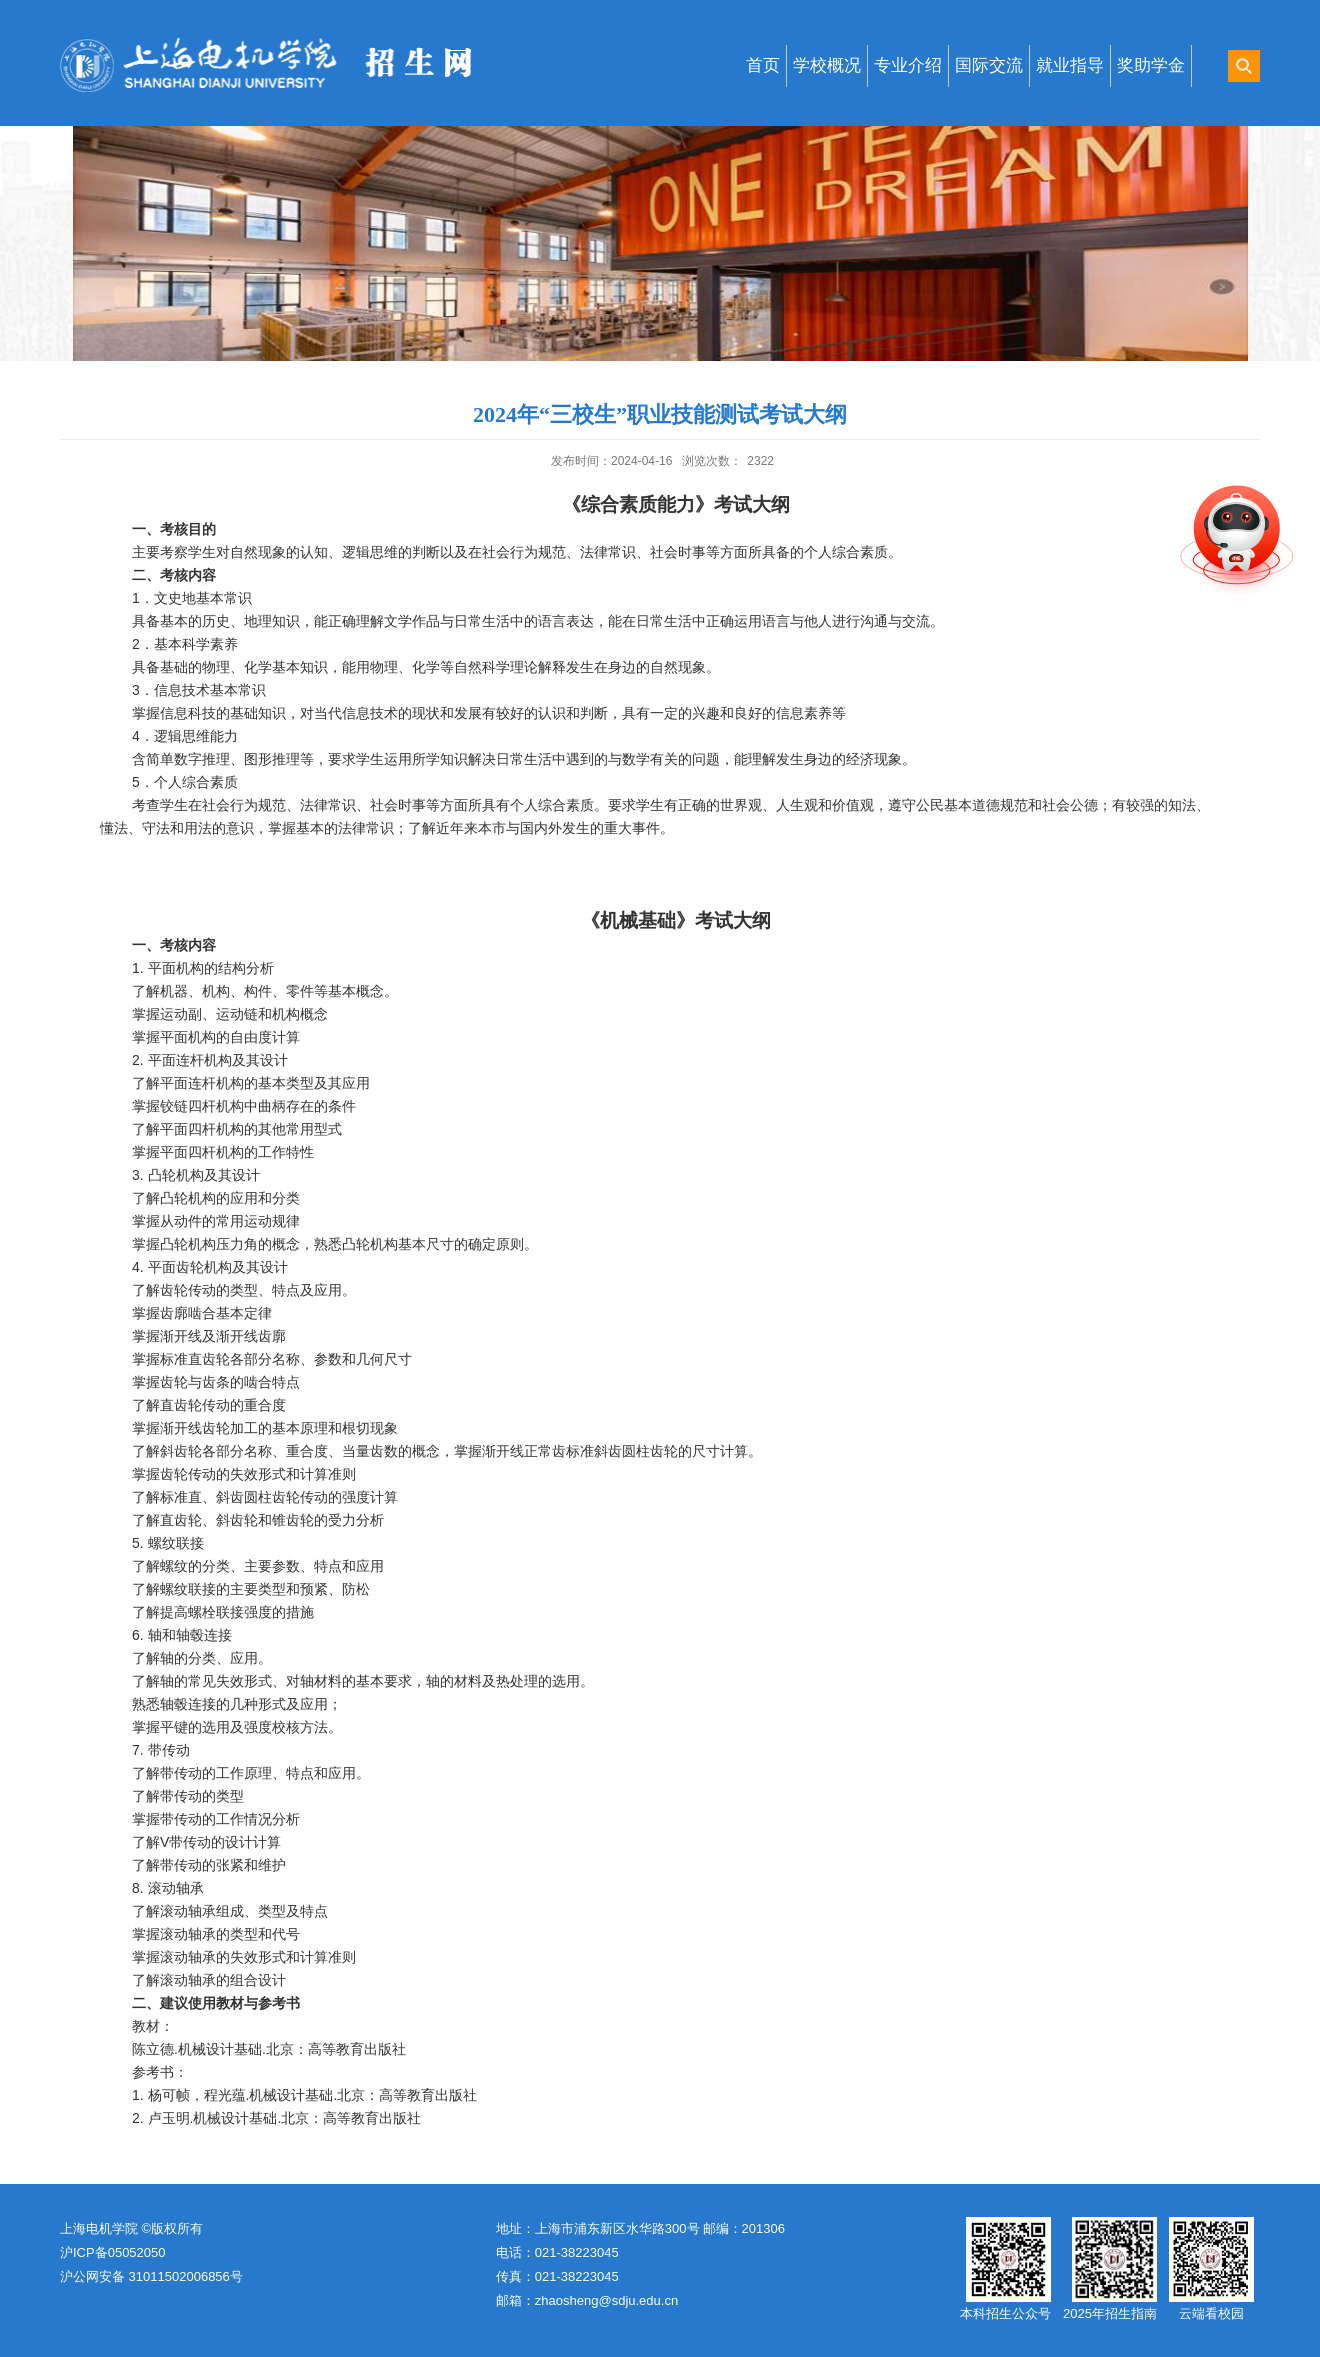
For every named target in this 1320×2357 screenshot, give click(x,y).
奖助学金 (1151, 65)
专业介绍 (908, 65)
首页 (763, 65)
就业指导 (1070, 65)
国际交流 (989, 65)
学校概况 (827, 65)
